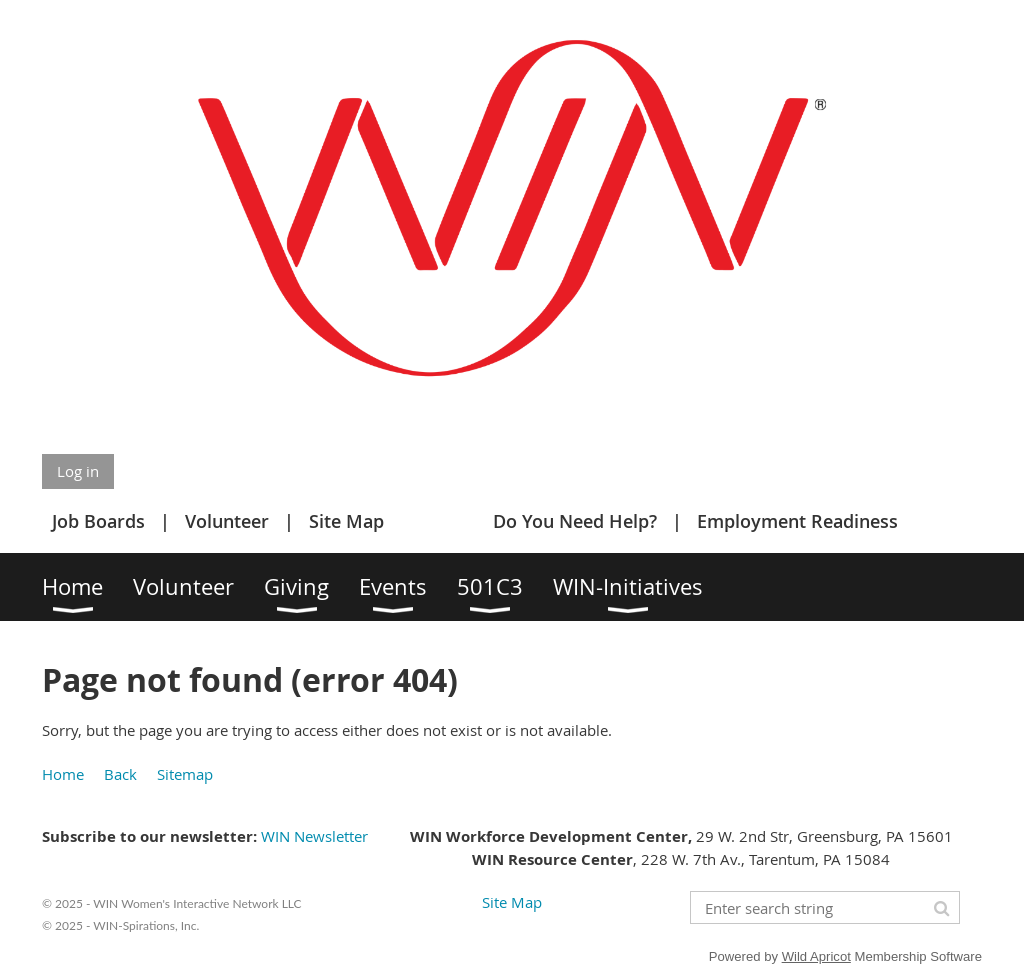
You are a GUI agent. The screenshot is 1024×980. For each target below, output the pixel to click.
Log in (78, 471)
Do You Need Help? (575, 521)
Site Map (346, 521)
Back (120, 774)
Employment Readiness (797, 521)
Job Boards (98, 521)
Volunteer (227, 521)
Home (63, 774)
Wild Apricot (816, 956)
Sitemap (185, 774)
